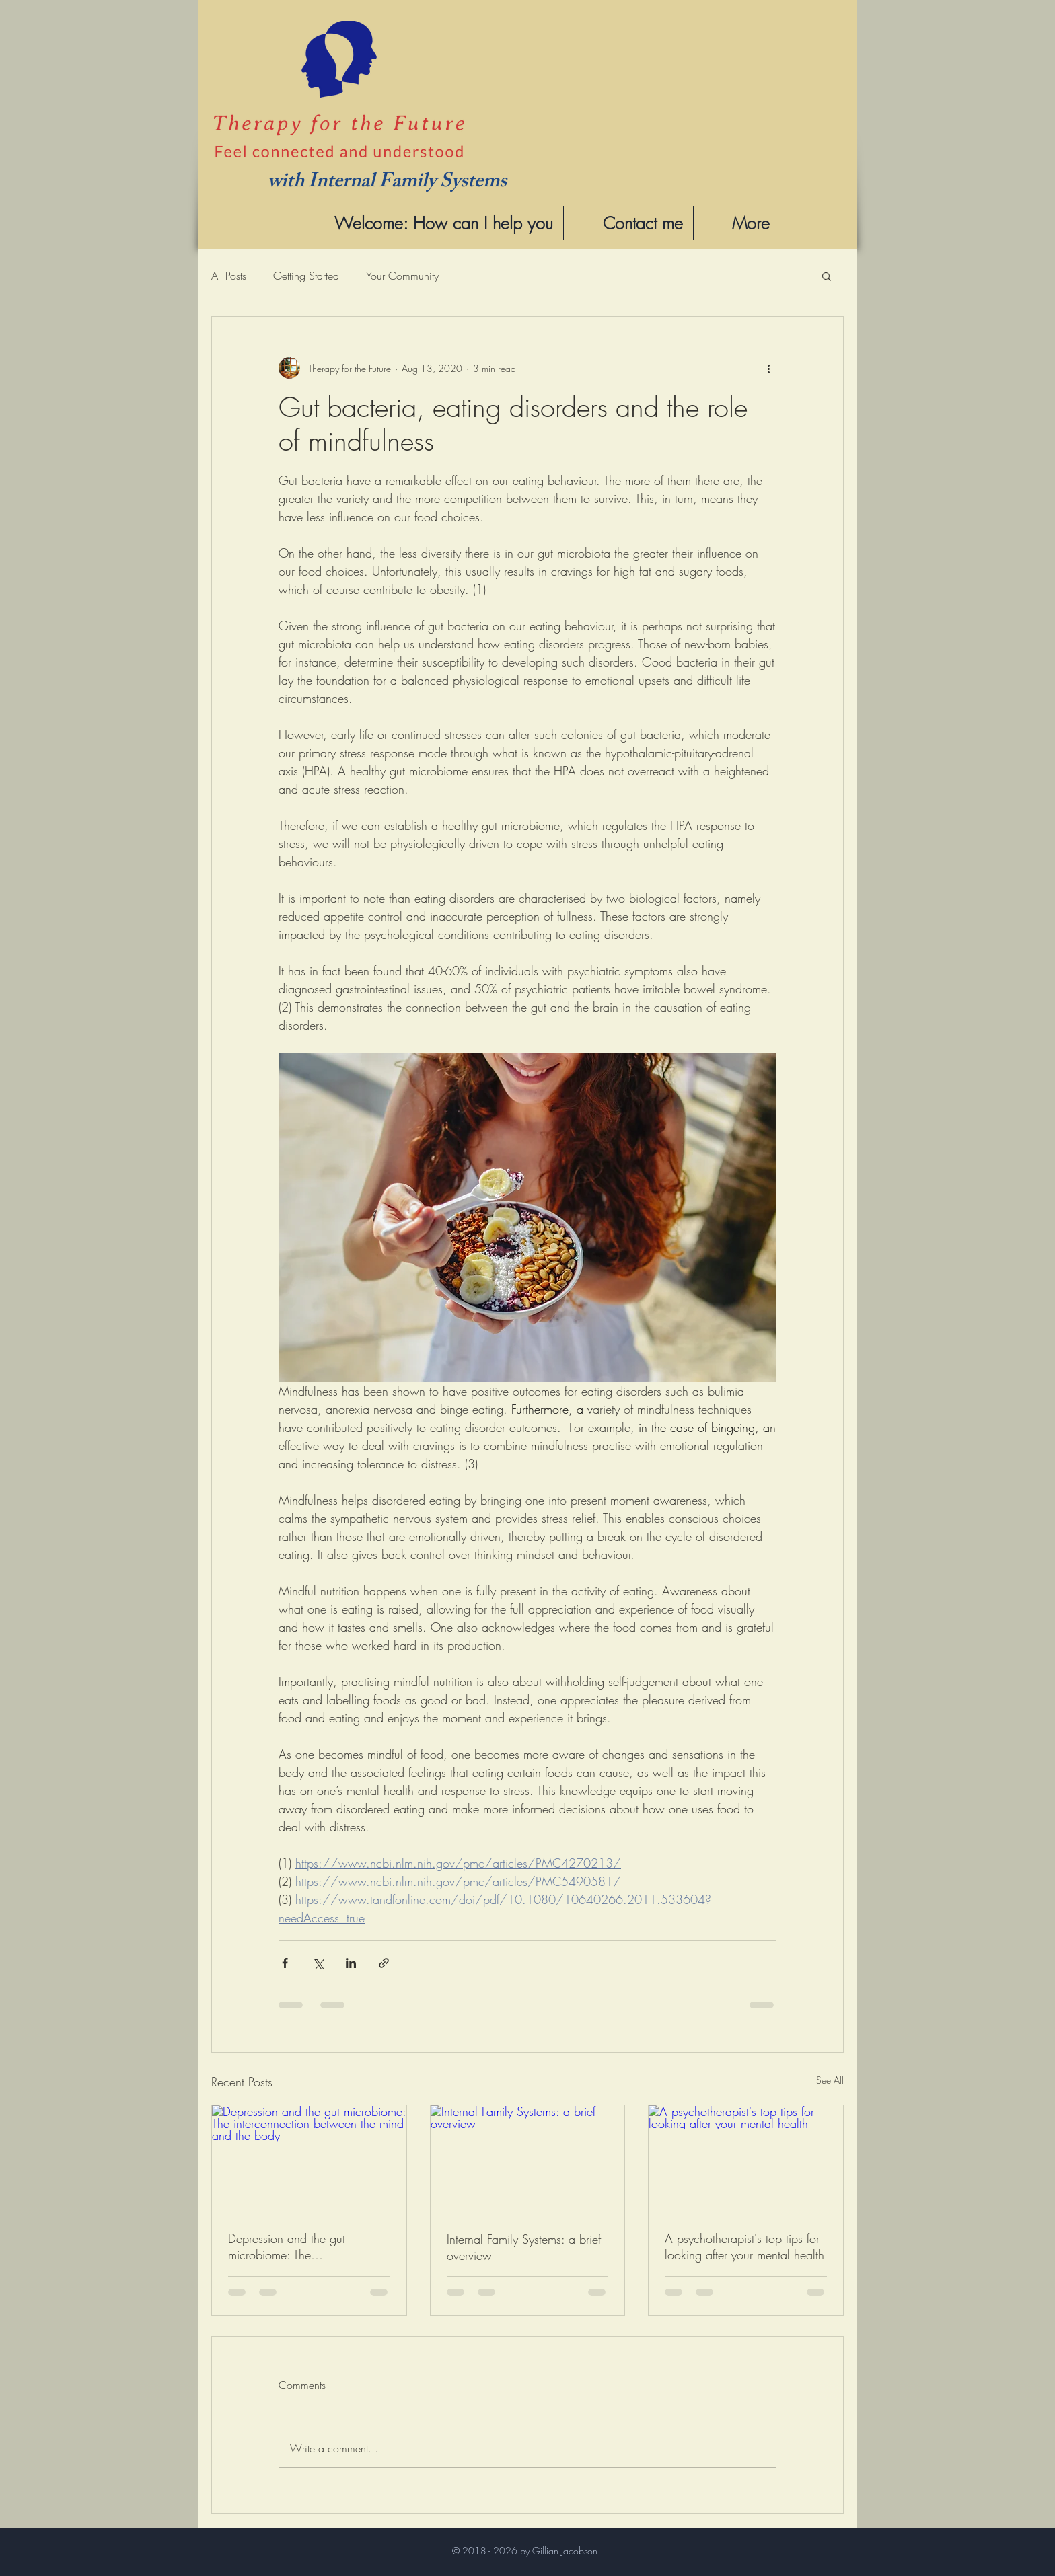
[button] (826, 275)
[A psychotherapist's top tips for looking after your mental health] (746, 2159)
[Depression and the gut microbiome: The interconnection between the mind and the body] (309, 2159)
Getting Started (306, 275)
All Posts (228, 275)
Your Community (402, 275)
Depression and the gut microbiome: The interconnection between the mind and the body (299, 2246)
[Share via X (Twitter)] (318, 1963)
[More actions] (768, 368)
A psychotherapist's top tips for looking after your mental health (744, 2246)
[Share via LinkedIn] (350, 1963)
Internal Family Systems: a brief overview (524, 2247)
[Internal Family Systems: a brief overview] (528, 2159)
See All (830, 2080)
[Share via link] (383, 1963)
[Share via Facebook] (285, 1963)
